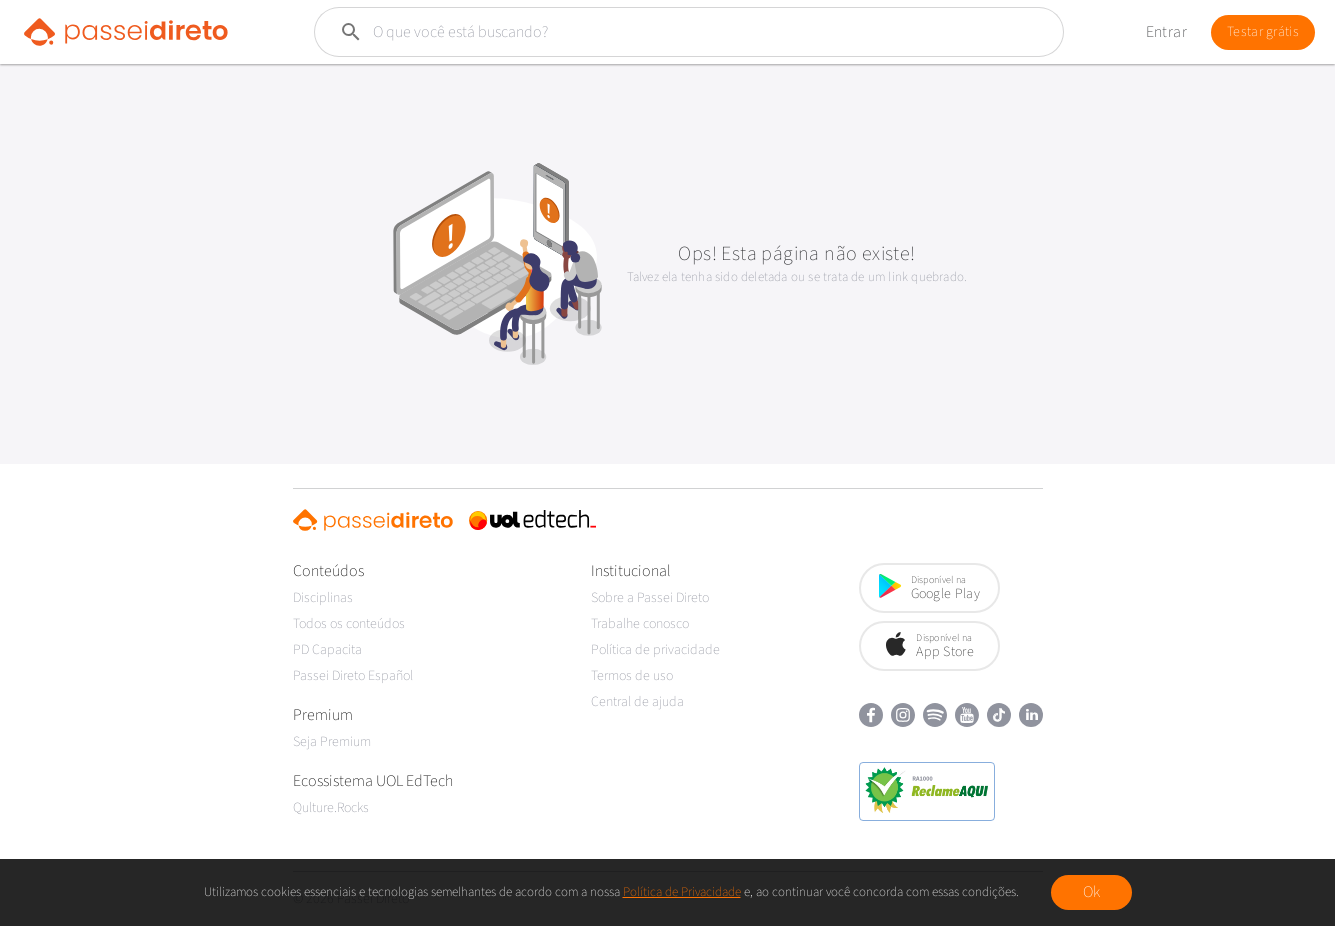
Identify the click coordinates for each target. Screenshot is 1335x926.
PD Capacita (327, 650)
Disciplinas (323, 598)
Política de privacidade (655, 650)
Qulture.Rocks (331, 808)
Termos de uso (632, 676)
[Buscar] (641, 32)
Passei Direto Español (353, 676)
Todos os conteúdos (349, 624)
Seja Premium (332, 742)
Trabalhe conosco (640, 624)
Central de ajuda (637, 702)
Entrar (1166, 32)
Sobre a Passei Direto (650, 598)
